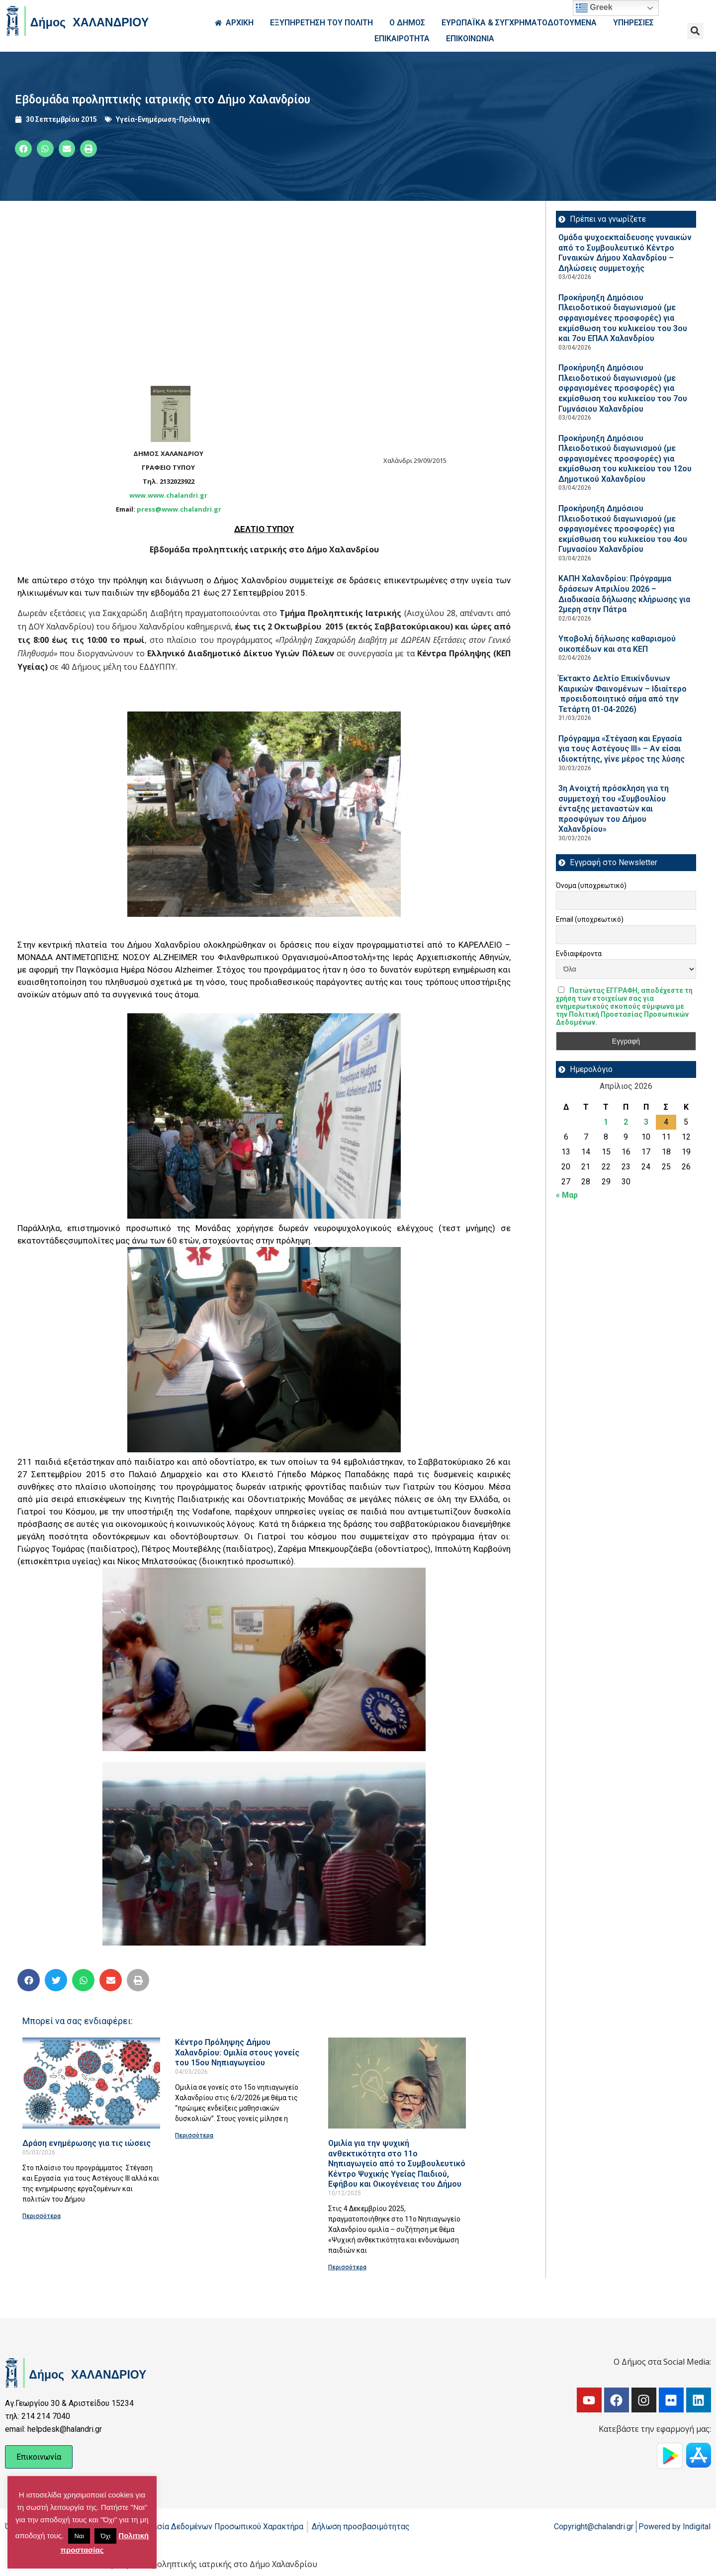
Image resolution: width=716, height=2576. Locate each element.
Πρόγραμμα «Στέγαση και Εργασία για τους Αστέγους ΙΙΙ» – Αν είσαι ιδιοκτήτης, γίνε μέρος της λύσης (621, 749)
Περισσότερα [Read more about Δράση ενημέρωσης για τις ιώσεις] (41, 2216)
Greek (594, 8)
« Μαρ (567, 1195)
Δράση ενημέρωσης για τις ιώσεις (86, 2143)
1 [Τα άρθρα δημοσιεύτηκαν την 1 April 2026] (606, 1122)
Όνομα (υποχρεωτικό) (591, 885)
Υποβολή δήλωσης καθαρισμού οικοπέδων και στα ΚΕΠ (617, 644)
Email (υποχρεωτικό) (590, 919)
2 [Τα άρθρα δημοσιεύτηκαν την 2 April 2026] (626, 1122)
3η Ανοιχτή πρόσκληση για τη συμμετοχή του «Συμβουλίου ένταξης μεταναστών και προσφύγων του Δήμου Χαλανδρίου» (613, 809)
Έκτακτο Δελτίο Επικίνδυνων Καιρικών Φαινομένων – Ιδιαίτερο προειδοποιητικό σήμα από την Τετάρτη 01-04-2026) (622, 694)
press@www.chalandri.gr (179, 509)
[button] (695, 31)
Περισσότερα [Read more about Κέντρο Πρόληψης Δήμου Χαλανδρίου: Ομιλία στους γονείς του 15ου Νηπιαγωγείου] (194, 2135)
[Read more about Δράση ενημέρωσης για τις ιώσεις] (91, 2083)
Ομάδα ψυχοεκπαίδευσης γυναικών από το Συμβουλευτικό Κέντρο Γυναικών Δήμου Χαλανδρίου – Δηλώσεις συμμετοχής (625, 253)
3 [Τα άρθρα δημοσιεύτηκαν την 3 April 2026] (646, 1122)
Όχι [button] (105, 2536)
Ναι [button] (79, 2536)
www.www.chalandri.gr (168, 495)
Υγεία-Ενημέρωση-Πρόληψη (163, 119)
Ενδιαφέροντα (579, 954)
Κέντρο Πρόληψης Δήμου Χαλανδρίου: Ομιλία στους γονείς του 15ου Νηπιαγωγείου (237, 2052)
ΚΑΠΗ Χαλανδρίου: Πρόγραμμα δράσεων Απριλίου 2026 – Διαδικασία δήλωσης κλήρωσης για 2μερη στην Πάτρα (624, 594)
